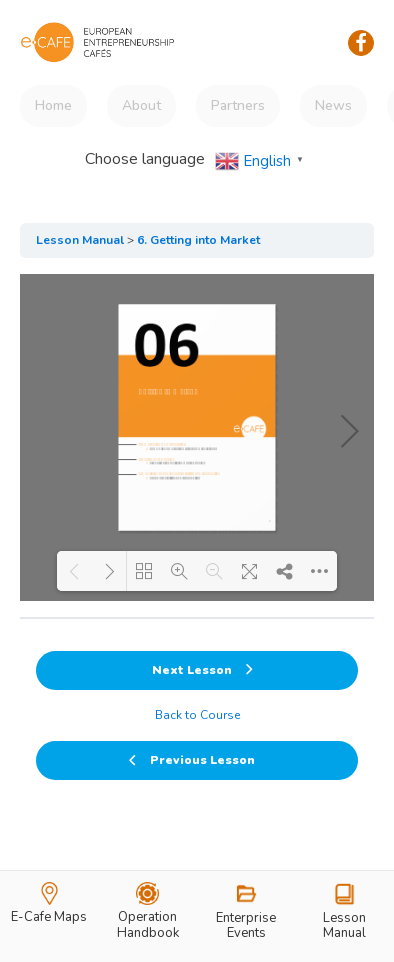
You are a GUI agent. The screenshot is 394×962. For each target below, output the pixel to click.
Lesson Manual (80, 240)
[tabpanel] (197, 437)
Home (53, 105)
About (141, 105)
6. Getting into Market (198, 240)
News (333, 105)
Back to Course (197, 715)
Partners (238, 105)
